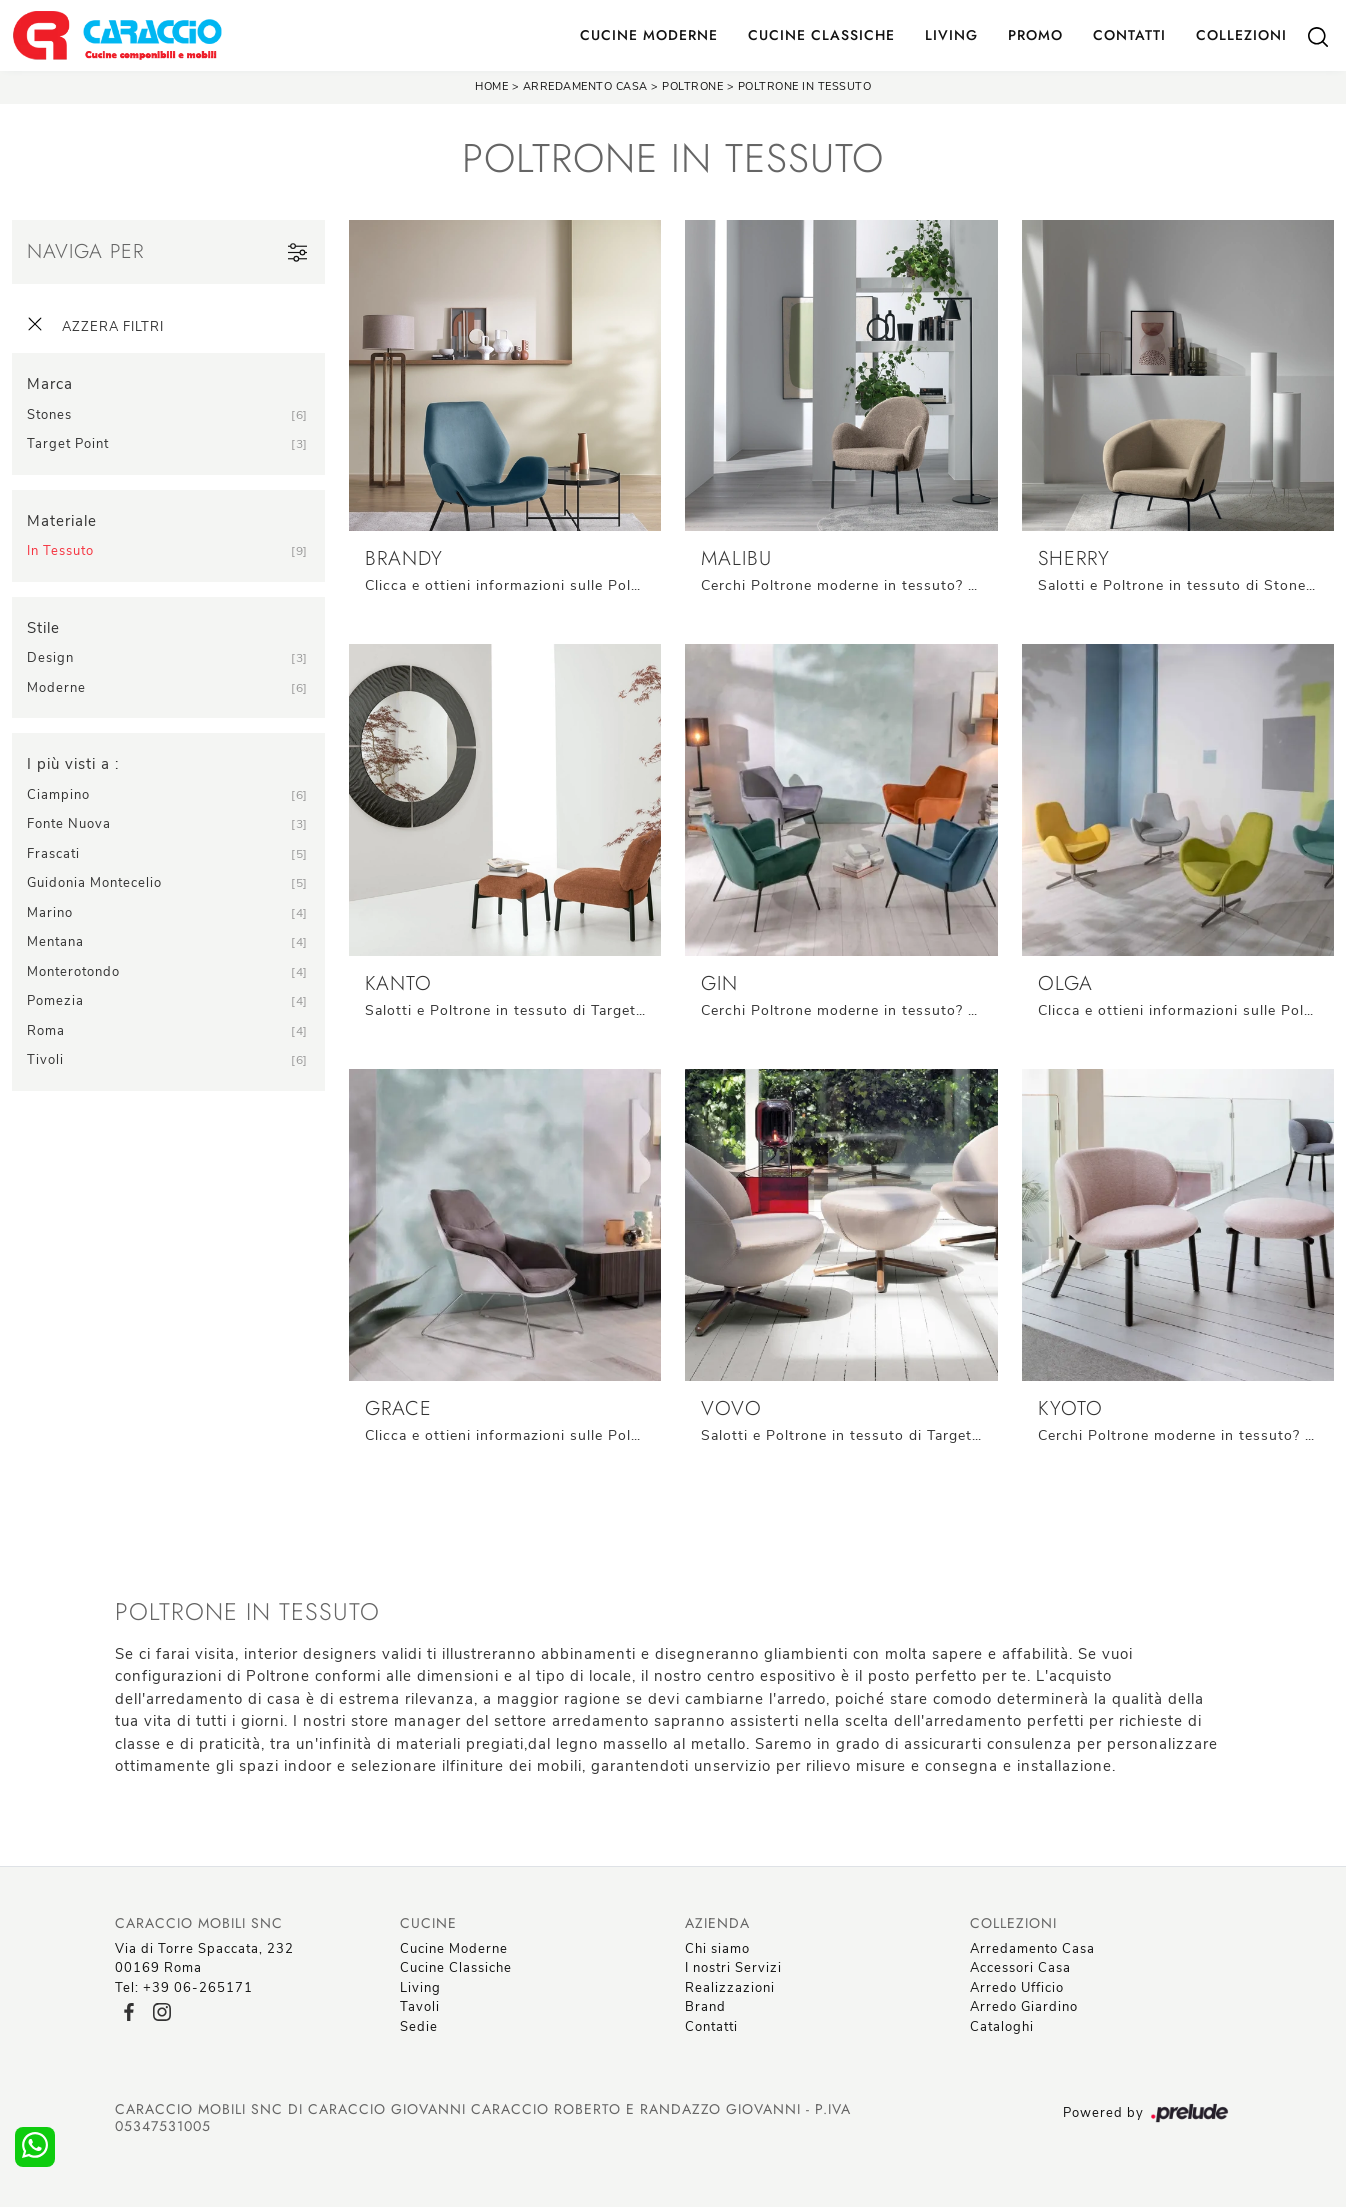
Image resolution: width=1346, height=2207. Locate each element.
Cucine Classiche (821, 35)
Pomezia (55, 1001)
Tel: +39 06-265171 (184, 1988)
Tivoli (45, 1060)
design (50, 658)
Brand (705, 2007)
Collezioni (1241, 35)
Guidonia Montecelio (94, 883)
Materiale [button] (62, 521)
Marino (50, 913)
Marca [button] (50, 384)
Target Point (68, 444)
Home (491, 86)
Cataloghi (1002, 2027)
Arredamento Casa (585, 86)
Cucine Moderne (649, 35)
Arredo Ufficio (1017, 1988)
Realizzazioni (730, 1988)
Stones (49, 415)
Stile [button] (43, 628)
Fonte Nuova (69, 824)
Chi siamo (717, 1949)
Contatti (1129, 35)
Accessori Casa (1020, 1968)
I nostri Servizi (733, 1968)
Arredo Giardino (1024, 2007)
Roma (46, 1031)
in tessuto (60, 551)
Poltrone (692, 86)
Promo (1035, 35)
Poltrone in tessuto (805, 86)
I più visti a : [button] (73, 764)
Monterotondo (73, 972)
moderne (56, 688)
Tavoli (420, 2007)
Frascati (53, 854)
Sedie (419, 2027)
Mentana (55, 942)
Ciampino (58, 795)
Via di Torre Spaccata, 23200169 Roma (204, 1959)
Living (951, 35)
